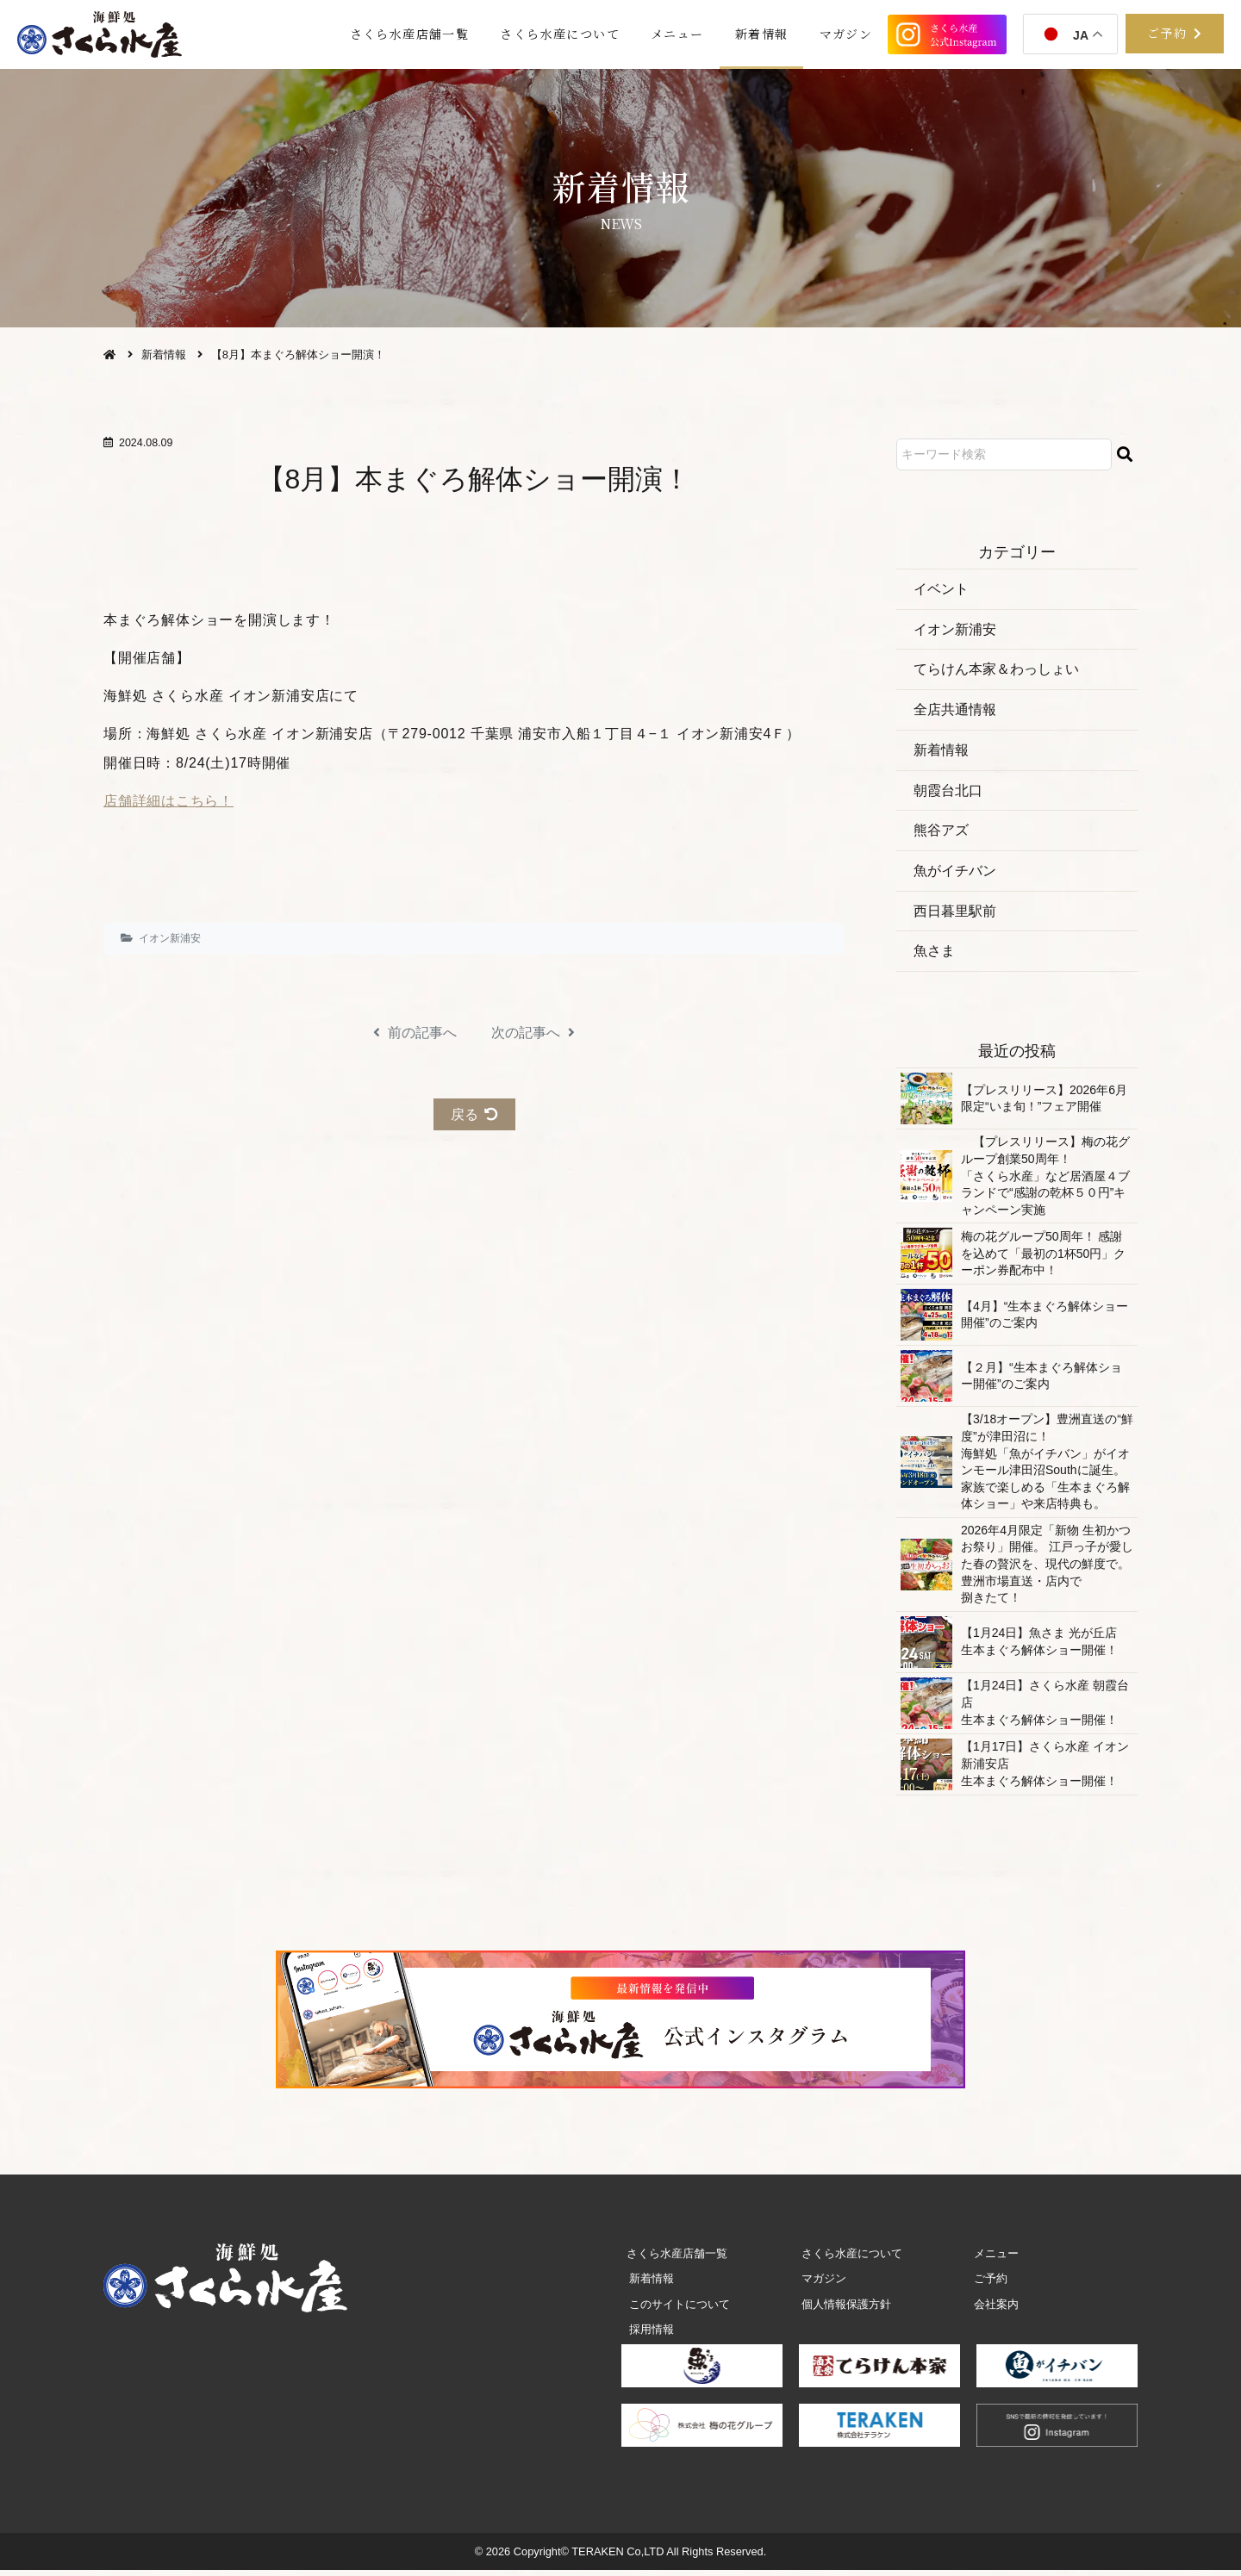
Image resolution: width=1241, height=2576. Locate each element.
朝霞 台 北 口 (948, 793)
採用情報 (649, 2335)
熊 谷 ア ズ (941, 833)
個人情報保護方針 (844, 2309)
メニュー (668, 33)
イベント (941, 589)
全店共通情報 (955, 711)
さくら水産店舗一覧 (394, 33)
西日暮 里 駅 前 (955, 915)
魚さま (934, 956)
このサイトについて (677, 2309)
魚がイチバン (955, 875)
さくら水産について (548, 33)
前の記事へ (415, 1032)
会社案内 (993, 2309)
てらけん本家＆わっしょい (996, 670)
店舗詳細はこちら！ (168, 800)
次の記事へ (533, 1032)
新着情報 (756, 33)
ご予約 (988, 2284)
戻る (474, 1114)
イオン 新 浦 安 (170, 938)
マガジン (844, 33)
